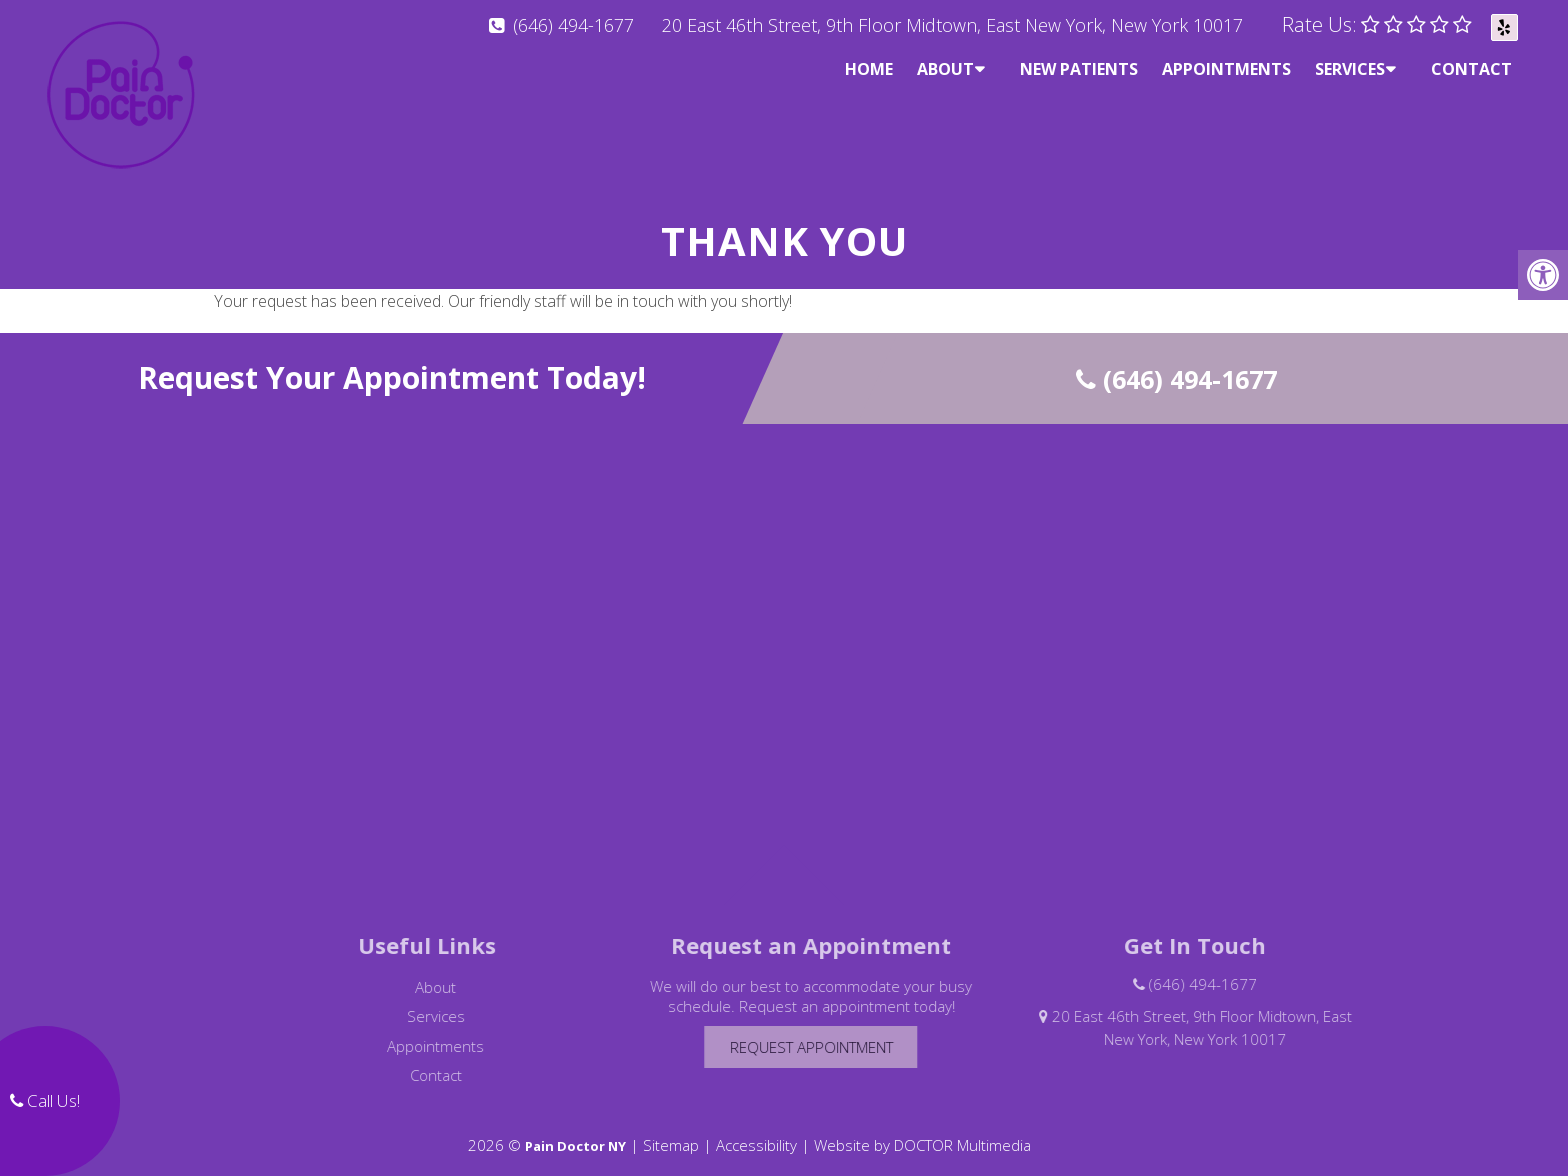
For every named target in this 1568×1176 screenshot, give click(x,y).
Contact (1471, 69)
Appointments (1226, 69)
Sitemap (671, 1128)
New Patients (1079, 69)
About (945, 69)
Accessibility (756, 1128)
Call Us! (45, 1100)
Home (869, 69)
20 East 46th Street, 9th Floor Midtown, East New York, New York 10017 (952, 25)
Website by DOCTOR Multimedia (922, 1128)
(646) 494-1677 (573, 25)
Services (1350, 69)
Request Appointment (832, 1030)
